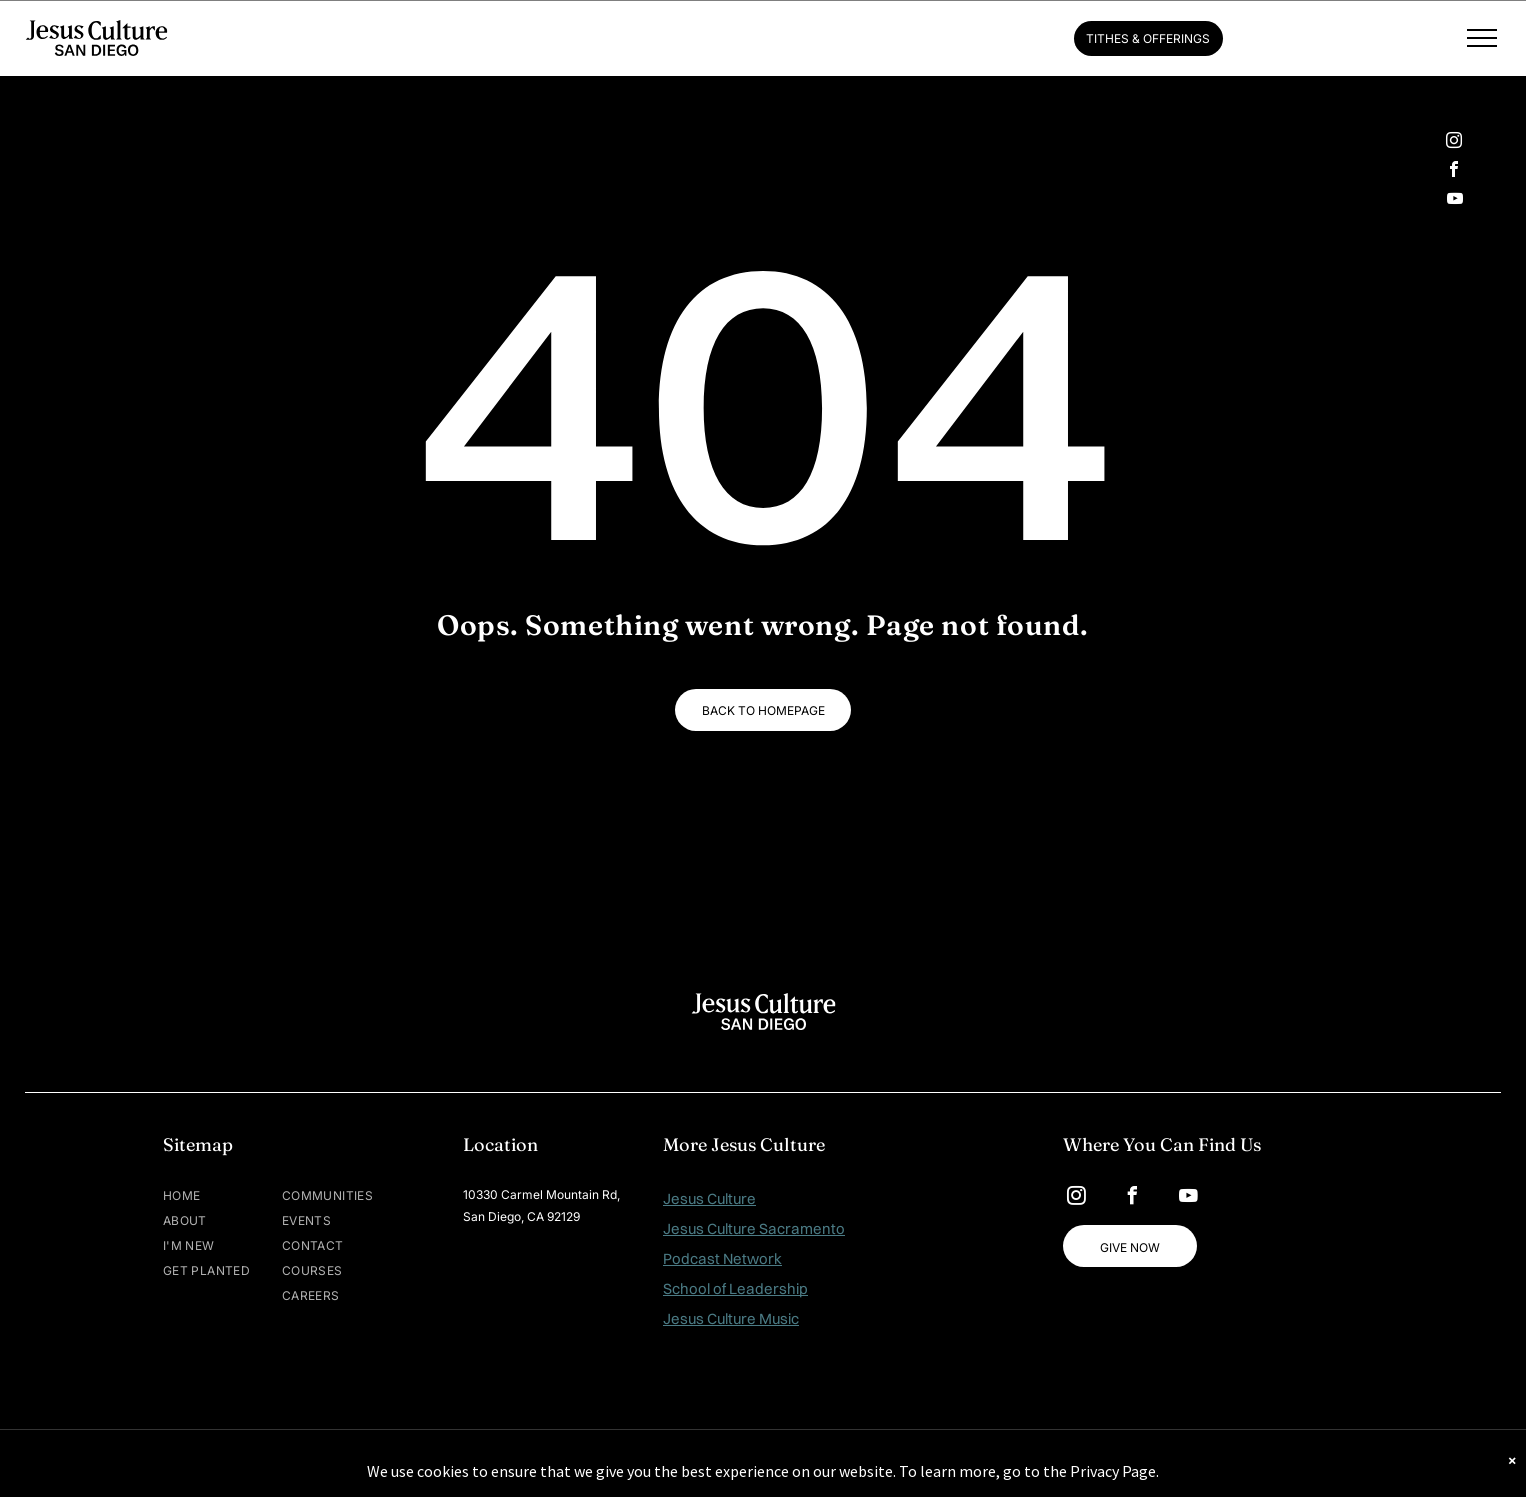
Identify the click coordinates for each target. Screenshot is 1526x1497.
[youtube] (1455, 200)
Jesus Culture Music (731, 1318)
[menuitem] (223, 1195)
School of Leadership (735, 1288)
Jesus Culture (709, 1198)
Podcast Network (722, 1258)
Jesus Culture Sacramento (754, 1228)
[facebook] (1454, 171)
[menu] (1482, 38)
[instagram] (1454, 142)
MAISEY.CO (826, 1463)
